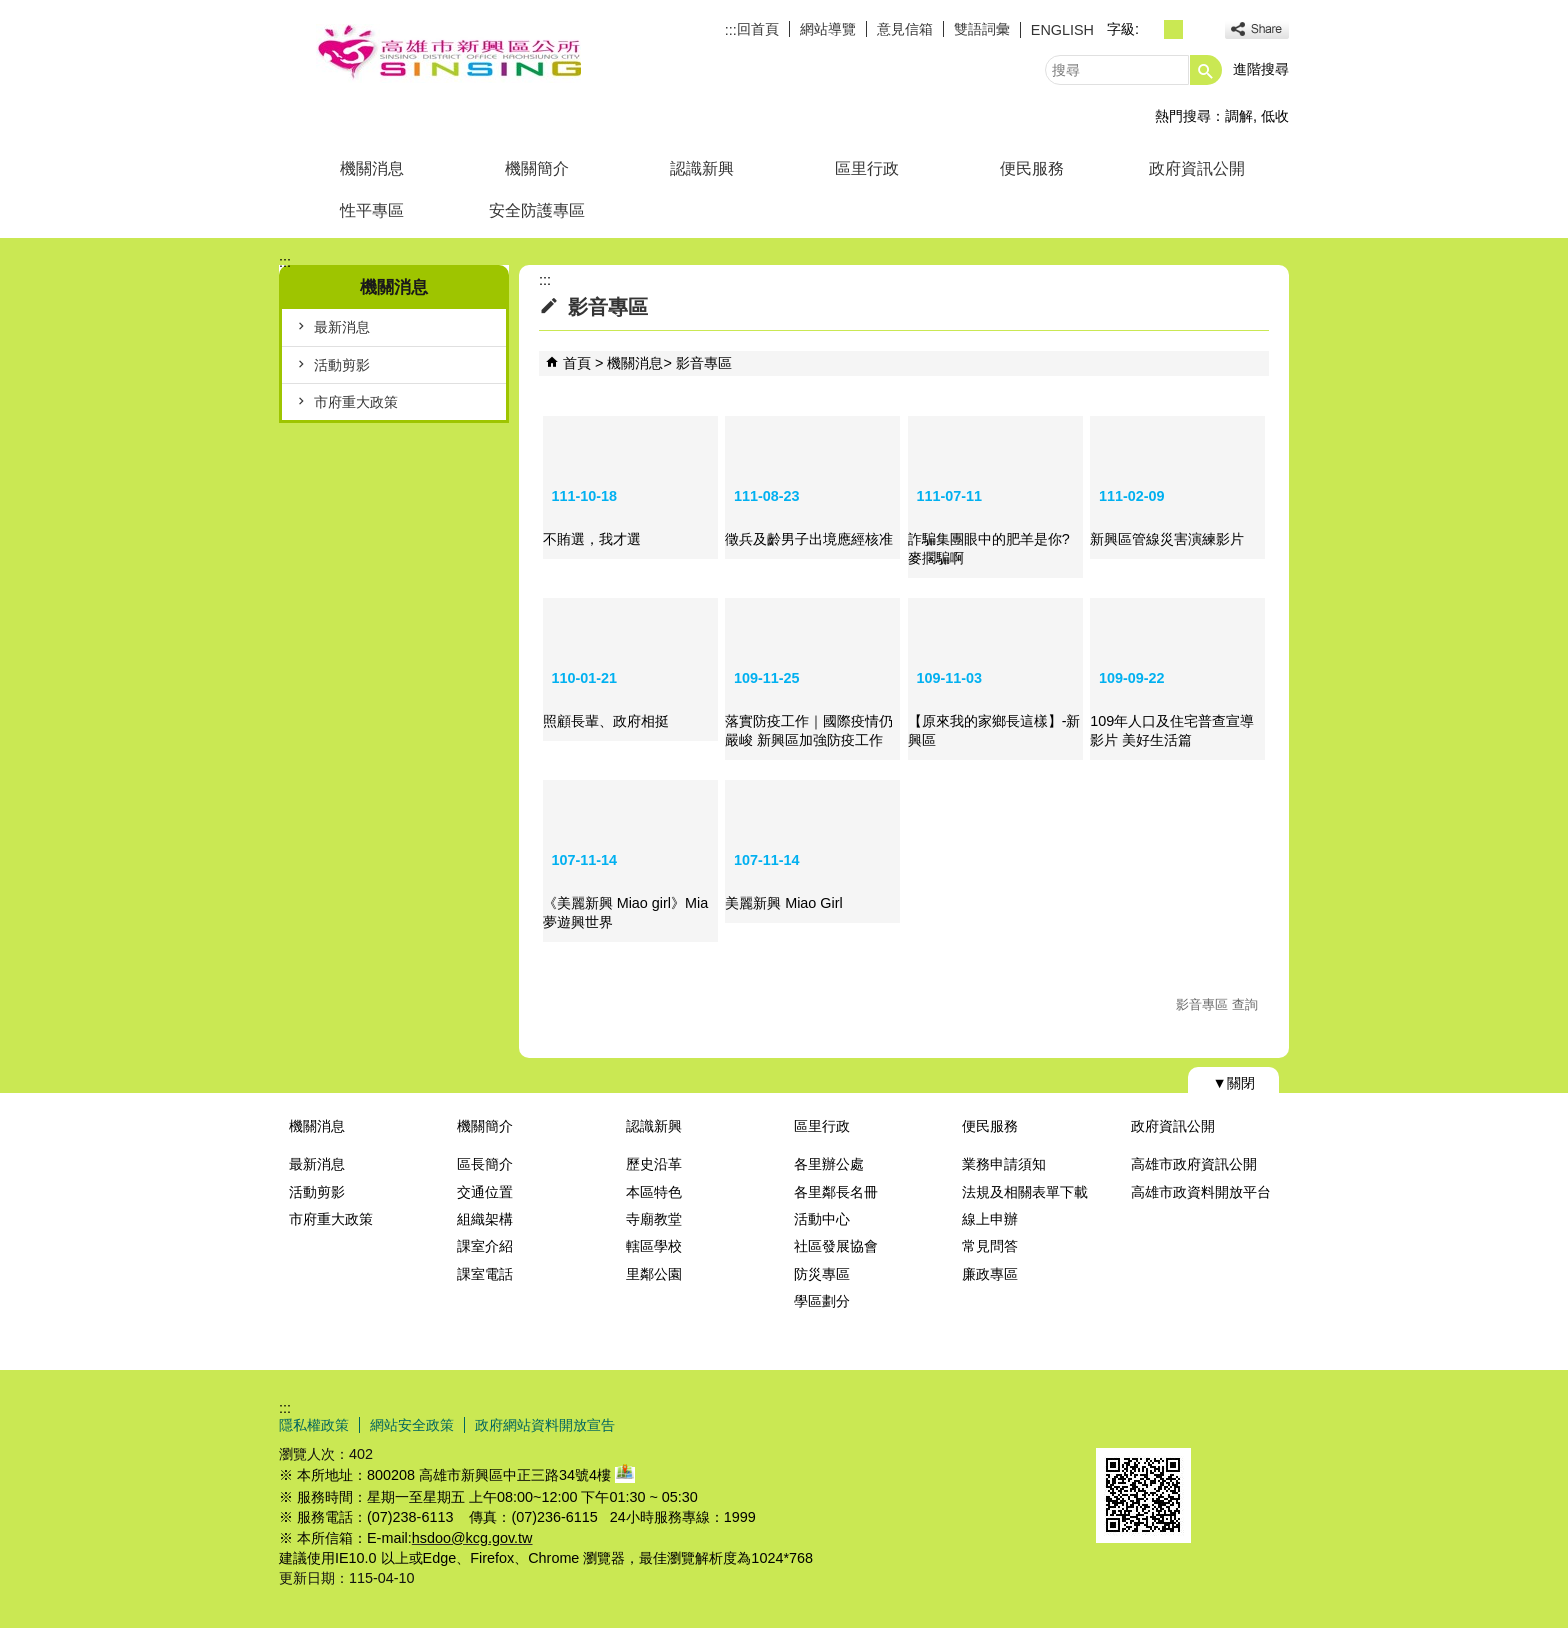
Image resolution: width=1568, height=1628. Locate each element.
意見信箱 (905, 29)
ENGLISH (1062, 30)
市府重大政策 (356, 402)
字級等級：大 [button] (1195, 29)
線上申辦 (990, 1219)
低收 (1275, 116)
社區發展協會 (836, 1246)
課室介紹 (485, 1246)
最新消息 (342, 327)
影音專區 (704, 363)
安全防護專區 (537, 210)
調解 (1239, 116)
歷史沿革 (654, 1164)
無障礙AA (1216, 1424)
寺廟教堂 (654, 1219)
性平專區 (372, 210)
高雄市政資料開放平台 (1201, 1192)
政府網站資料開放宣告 (545, 1425)
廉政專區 (990, 1274)
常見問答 (990, 1246)
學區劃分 (822, 1301)
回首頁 (758, 29)
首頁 (577, 363)
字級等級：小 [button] (1151, 29)
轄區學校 (654, 1246)
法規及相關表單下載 (1025, 1192)
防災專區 (822, 1274)
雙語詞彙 (982, 29)
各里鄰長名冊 (836, 1192)
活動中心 (822, 1219)
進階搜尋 (1261, 69)
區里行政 (867, 168)
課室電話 (485, 1274)
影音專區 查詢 (1217, 1004)
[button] (1206, 70)
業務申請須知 (1004, 1164)
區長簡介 (485, 1164)
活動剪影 (342, 365)
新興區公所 (448, 53)
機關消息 (372, 168)
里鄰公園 (654, 1274)
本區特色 (654, 1192)
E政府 (1117, 1422)
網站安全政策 (412, 1425)
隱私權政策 (314, 1425)
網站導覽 (828, 29)
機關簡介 (537, 168)
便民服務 (1032, 168)
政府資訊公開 (1197, 168)
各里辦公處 (829, 1164)
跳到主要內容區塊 (10, 10)
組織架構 (485, 1219)
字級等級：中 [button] (1173, 29)
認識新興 (702, 168)
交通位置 (485, 1192)
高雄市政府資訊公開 (1194, 1164)
